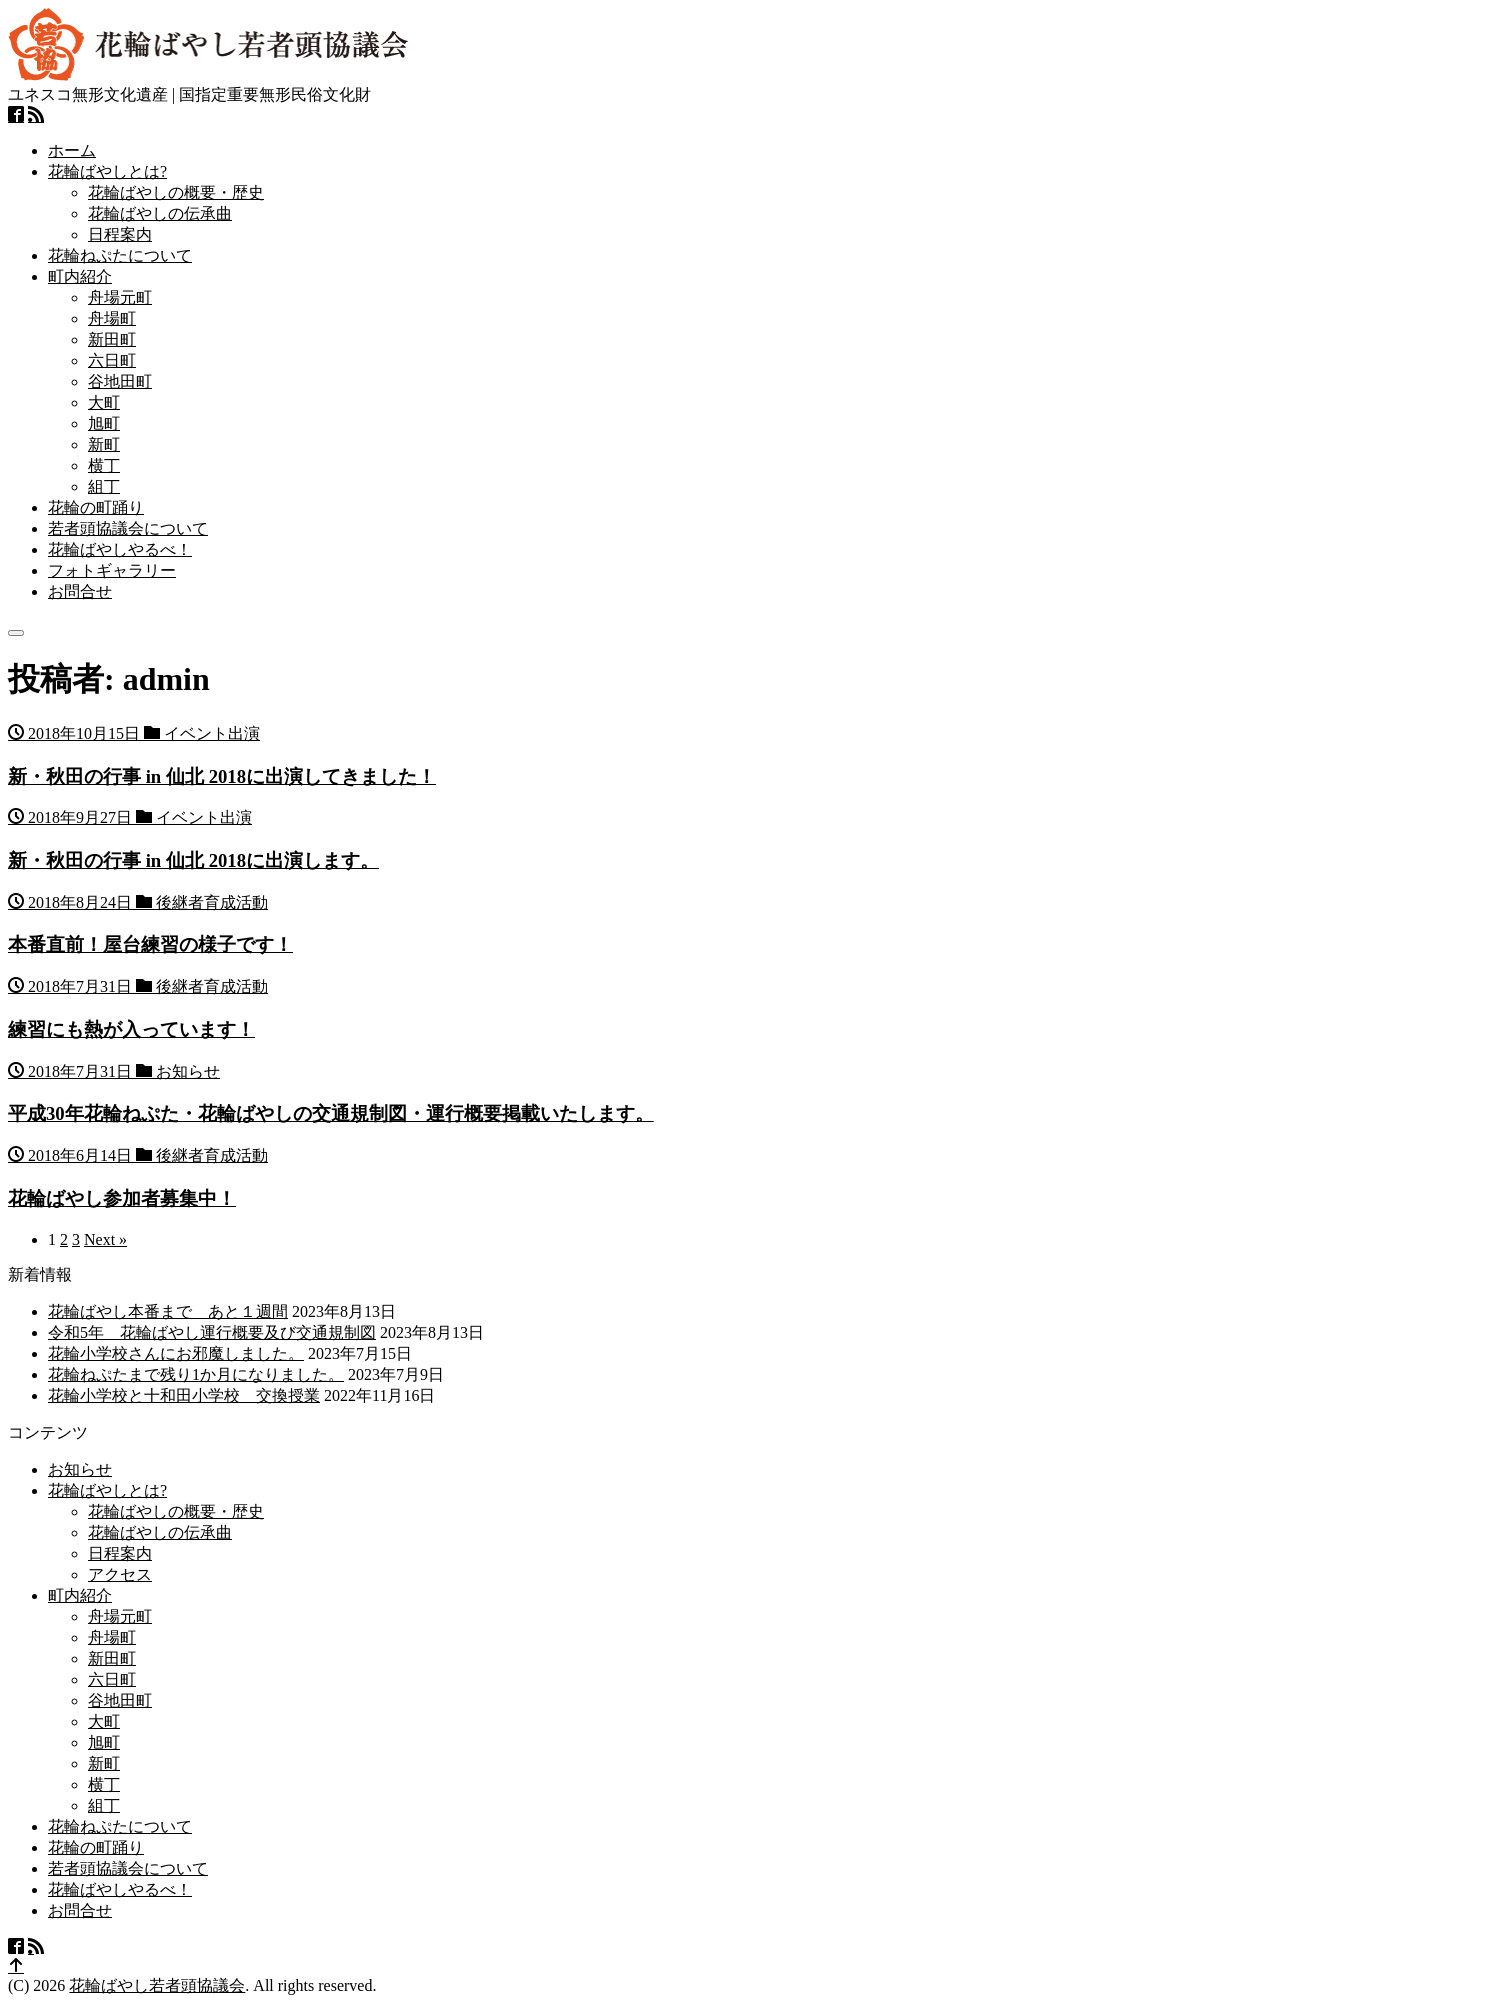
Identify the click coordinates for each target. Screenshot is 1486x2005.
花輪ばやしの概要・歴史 (176, 192)
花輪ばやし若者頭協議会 (157, 1985)
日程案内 (120, 234)
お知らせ (80, 1469)
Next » (105, 1239)
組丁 (104, 486)
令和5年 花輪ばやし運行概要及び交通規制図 (212, 1332)
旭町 (104, 423)
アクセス (120, 1574)
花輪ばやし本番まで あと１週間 (168, 1311)
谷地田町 (120, 381)
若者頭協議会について (128, 528)
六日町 (112, 360)
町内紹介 (80, 276)
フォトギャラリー (112, 570)
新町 (104, 444)
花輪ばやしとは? (107, 171)
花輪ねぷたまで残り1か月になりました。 (196, 1374)
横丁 (104, 465)
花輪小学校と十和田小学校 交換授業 (184, 1395)
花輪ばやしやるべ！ (120, 549)
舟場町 (112, 318)
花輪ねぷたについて (120, 255)
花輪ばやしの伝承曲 (160, 213)
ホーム (72, 150)
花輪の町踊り (96, 507)
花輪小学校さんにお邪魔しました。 (176, 1353)
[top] (16, 1966)
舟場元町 (120, 297)
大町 (104, 402)
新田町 (112, 339)
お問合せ (80, 591)
